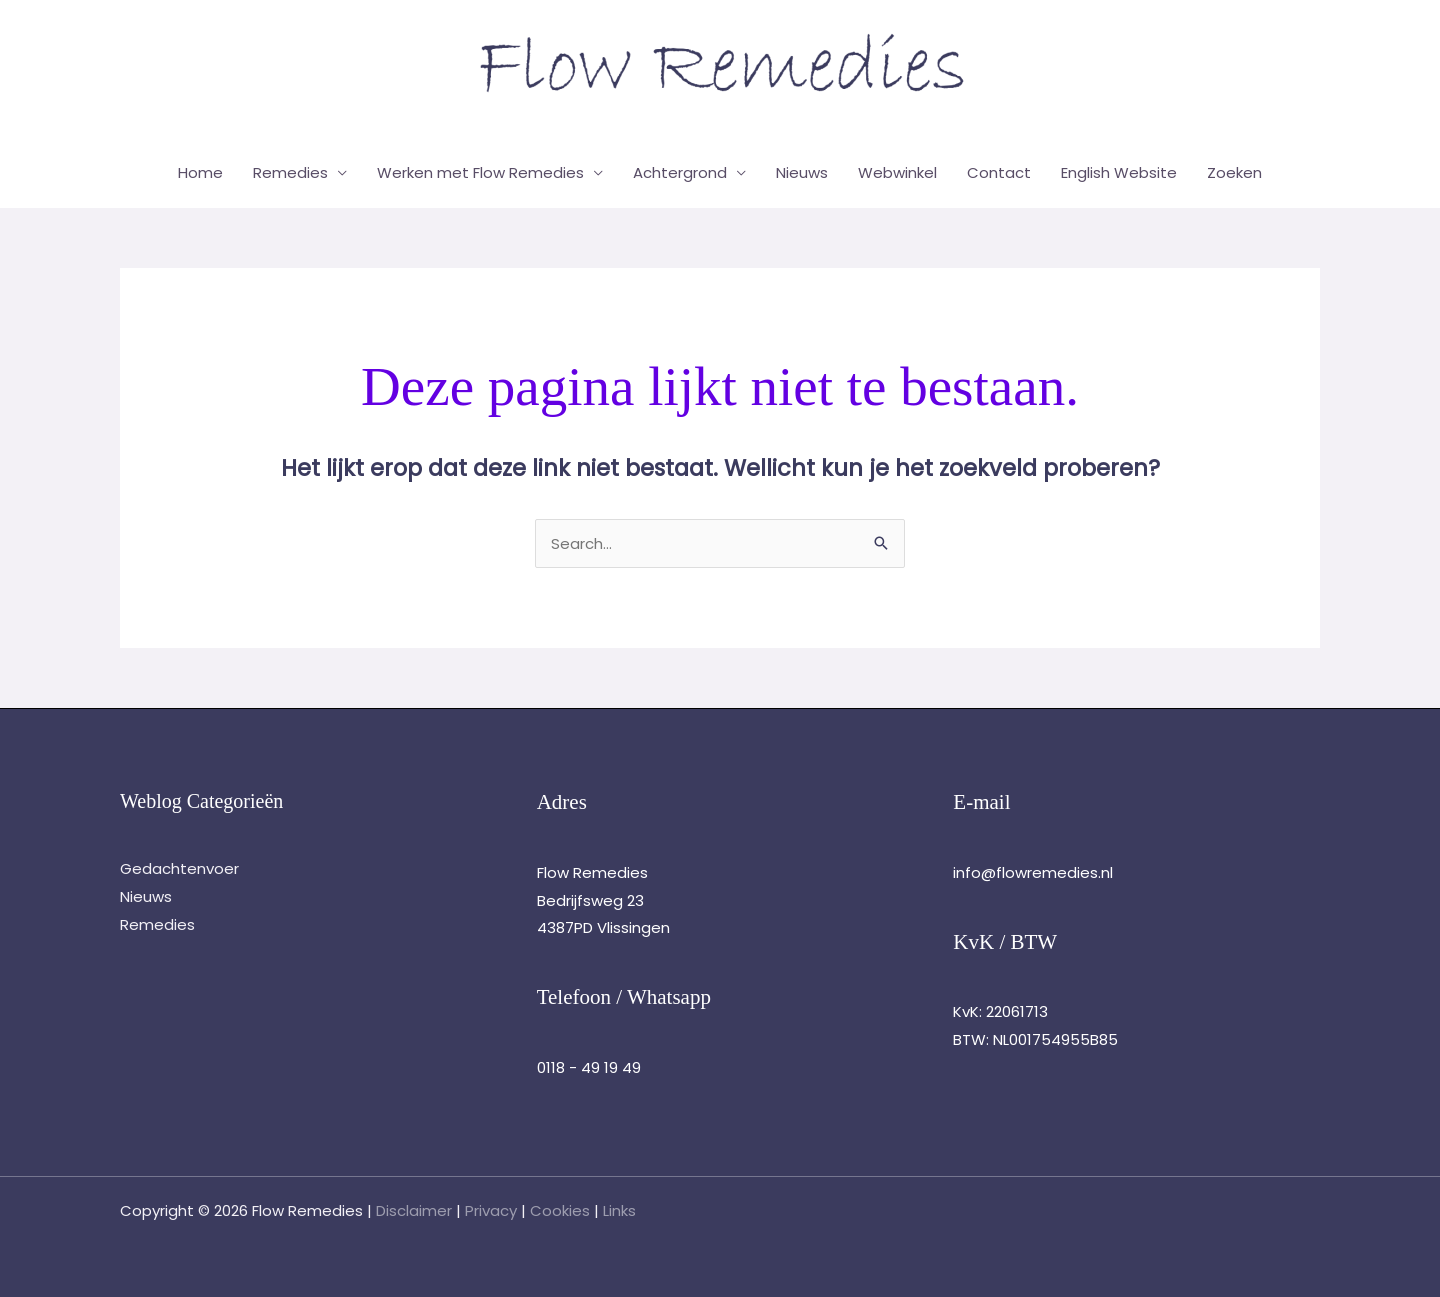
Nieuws (802, 172)
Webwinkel (897, 172)
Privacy (491, 1210)
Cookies (560, 1210)
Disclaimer (414, 1210)
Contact (999, 172)
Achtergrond (680, 172)
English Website (1119, 172)
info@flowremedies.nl (1033, 872)
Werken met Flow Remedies (480, 172)
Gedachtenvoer (179, 868)
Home (200, 172)
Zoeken (1234, 172)
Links (619, 1210)
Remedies (290, 172)
